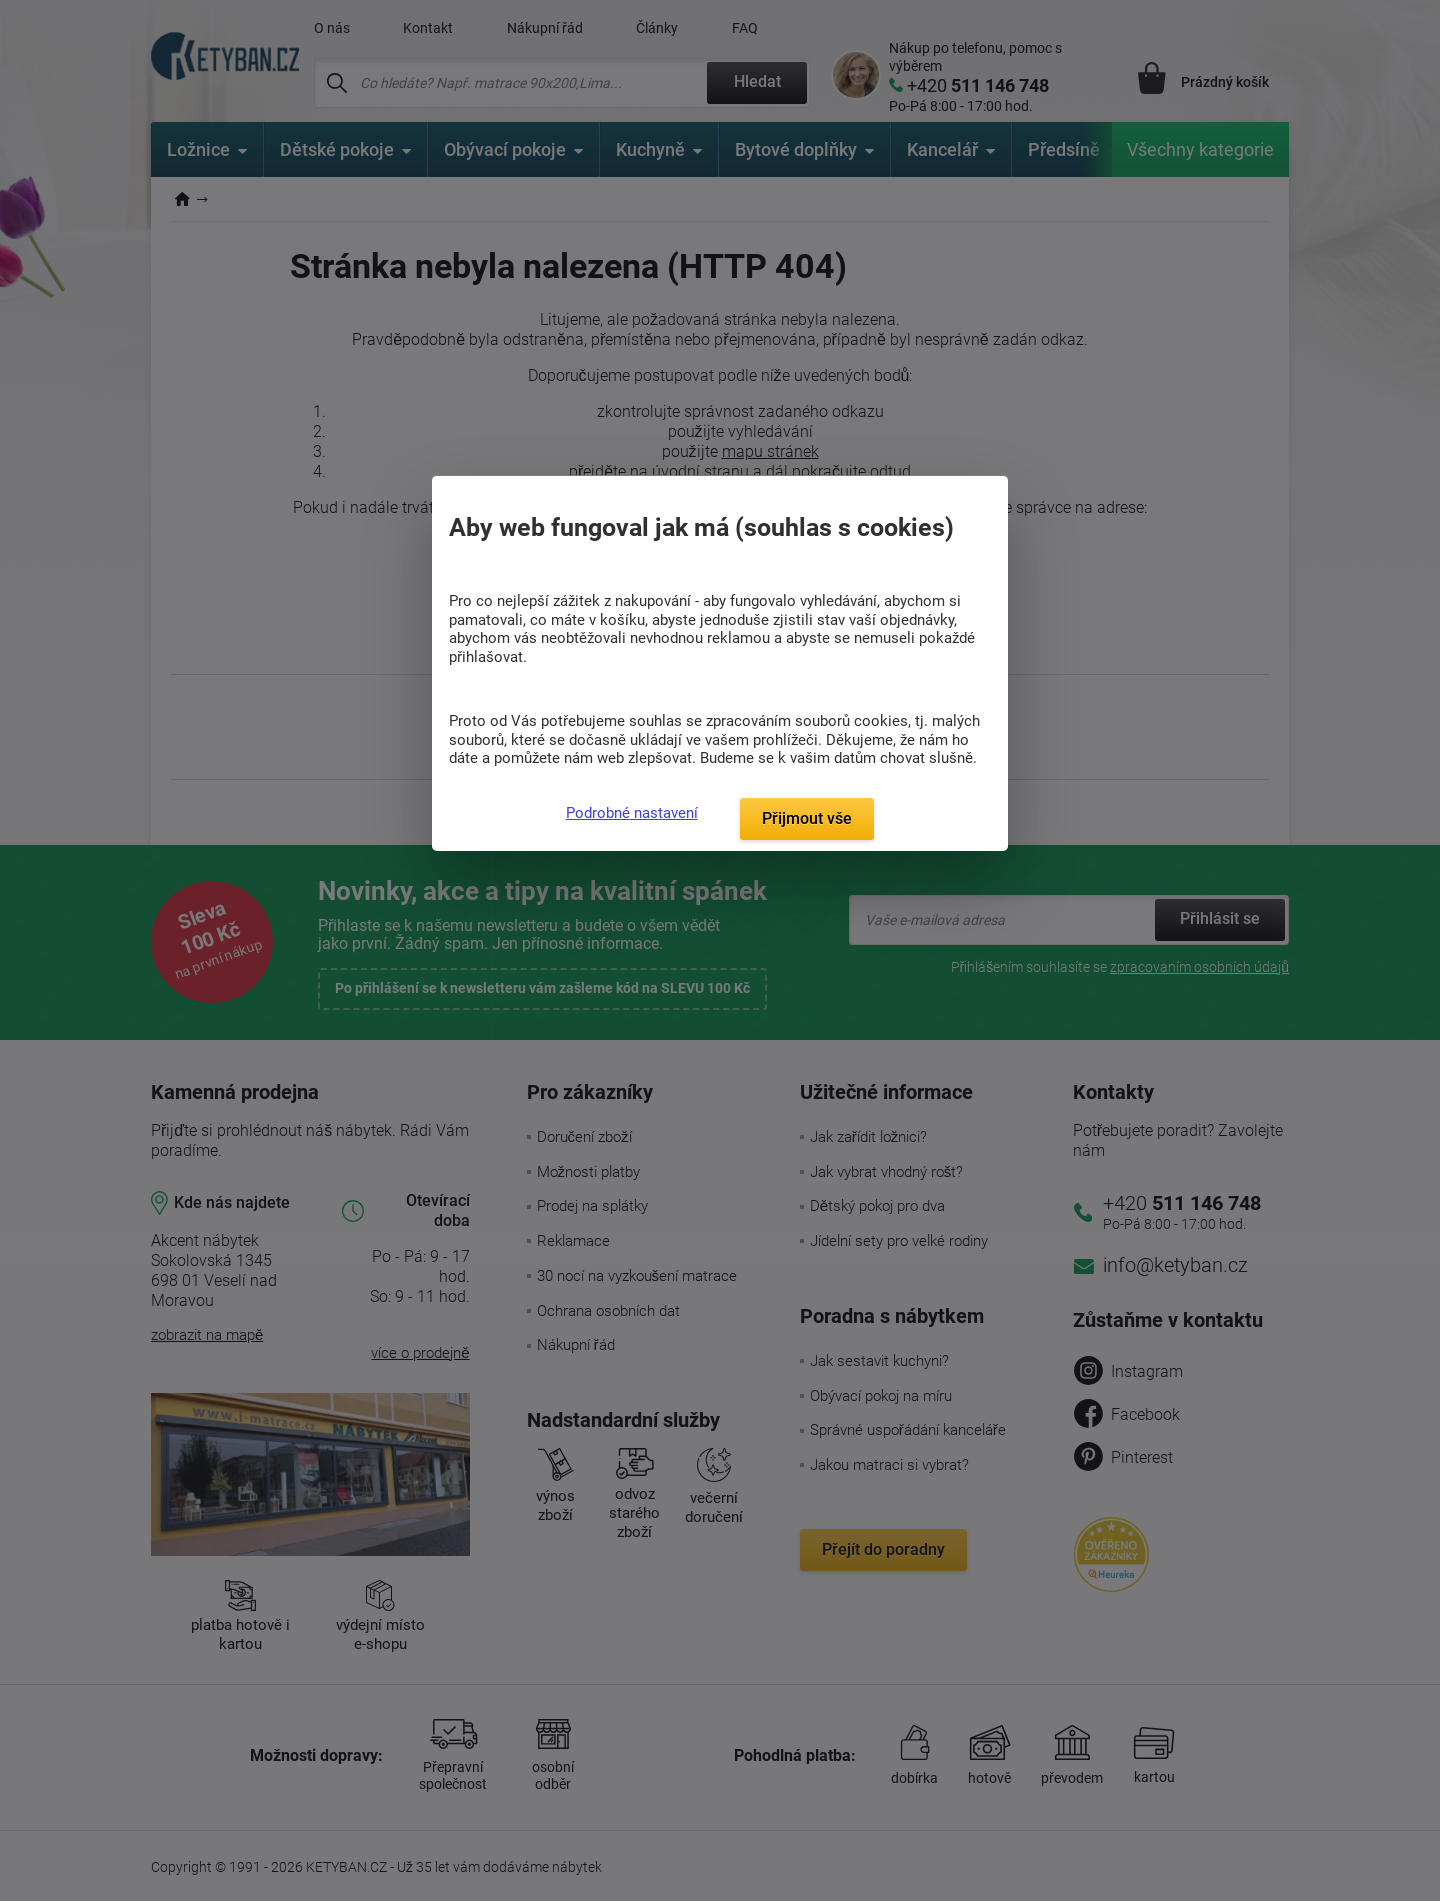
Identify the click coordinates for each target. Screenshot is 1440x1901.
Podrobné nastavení (632, 813)
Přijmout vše (807, 818)
